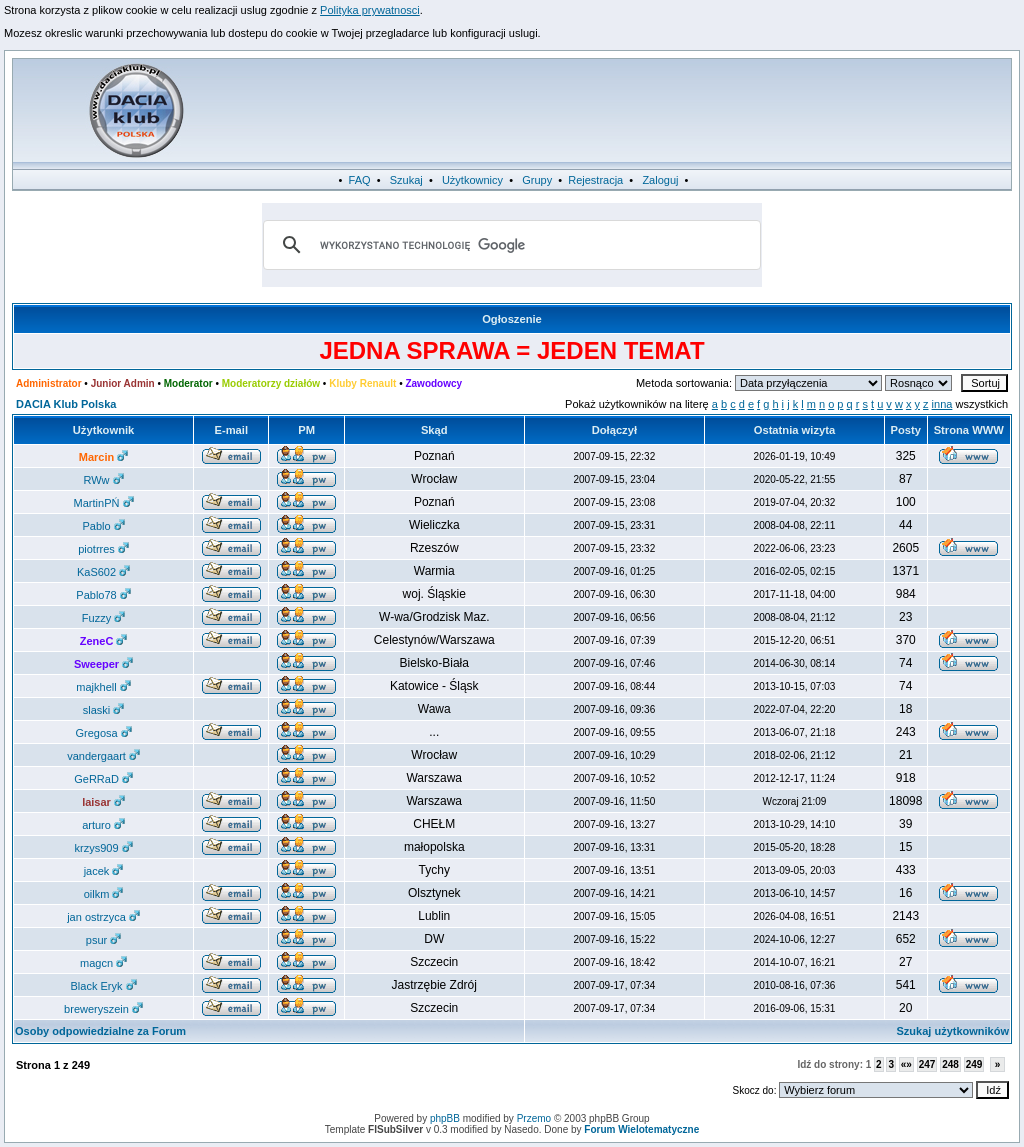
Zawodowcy (433, 383)
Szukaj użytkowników (953, 1031)
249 (974, 1064)
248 (950, 1064)
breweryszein (103, 1009)
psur (103, 940)
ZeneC (104, 641)
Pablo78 (103, 595)
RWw (103, 480)
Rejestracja (595, 180)
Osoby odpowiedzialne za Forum (100, 1031)
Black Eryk (104, 986)
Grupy (537, 180)
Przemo (534, 1118)
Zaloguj (660, 180)
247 (927, 1064)
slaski (104, 710)
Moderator (188, 383)
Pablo (103, 526)
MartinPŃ (104, 503)
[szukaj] (509, 245)
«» (906, 1064)
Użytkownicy (472, 180)
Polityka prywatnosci (370, 10)
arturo (103, 825)
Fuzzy (103, 618)
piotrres (103, 549)
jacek (104, 871)
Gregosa (103, 733)
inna (942, 404)
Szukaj (406, 180)
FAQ (360, 180)
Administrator (49, 383)
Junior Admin (123, 383)
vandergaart (103, 756)
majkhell (103, 687)
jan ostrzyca (103, 917)
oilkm (104, 894)
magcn (103, 963)
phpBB (445, 1118)
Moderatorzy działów (271, 383)
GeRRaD (103, 779)
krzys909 (104, 848)
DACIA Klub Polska (66, 404)
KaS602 (103, 572)
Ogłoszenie (512, 319)
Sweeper (103, 664)
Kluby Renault (362, 383)
